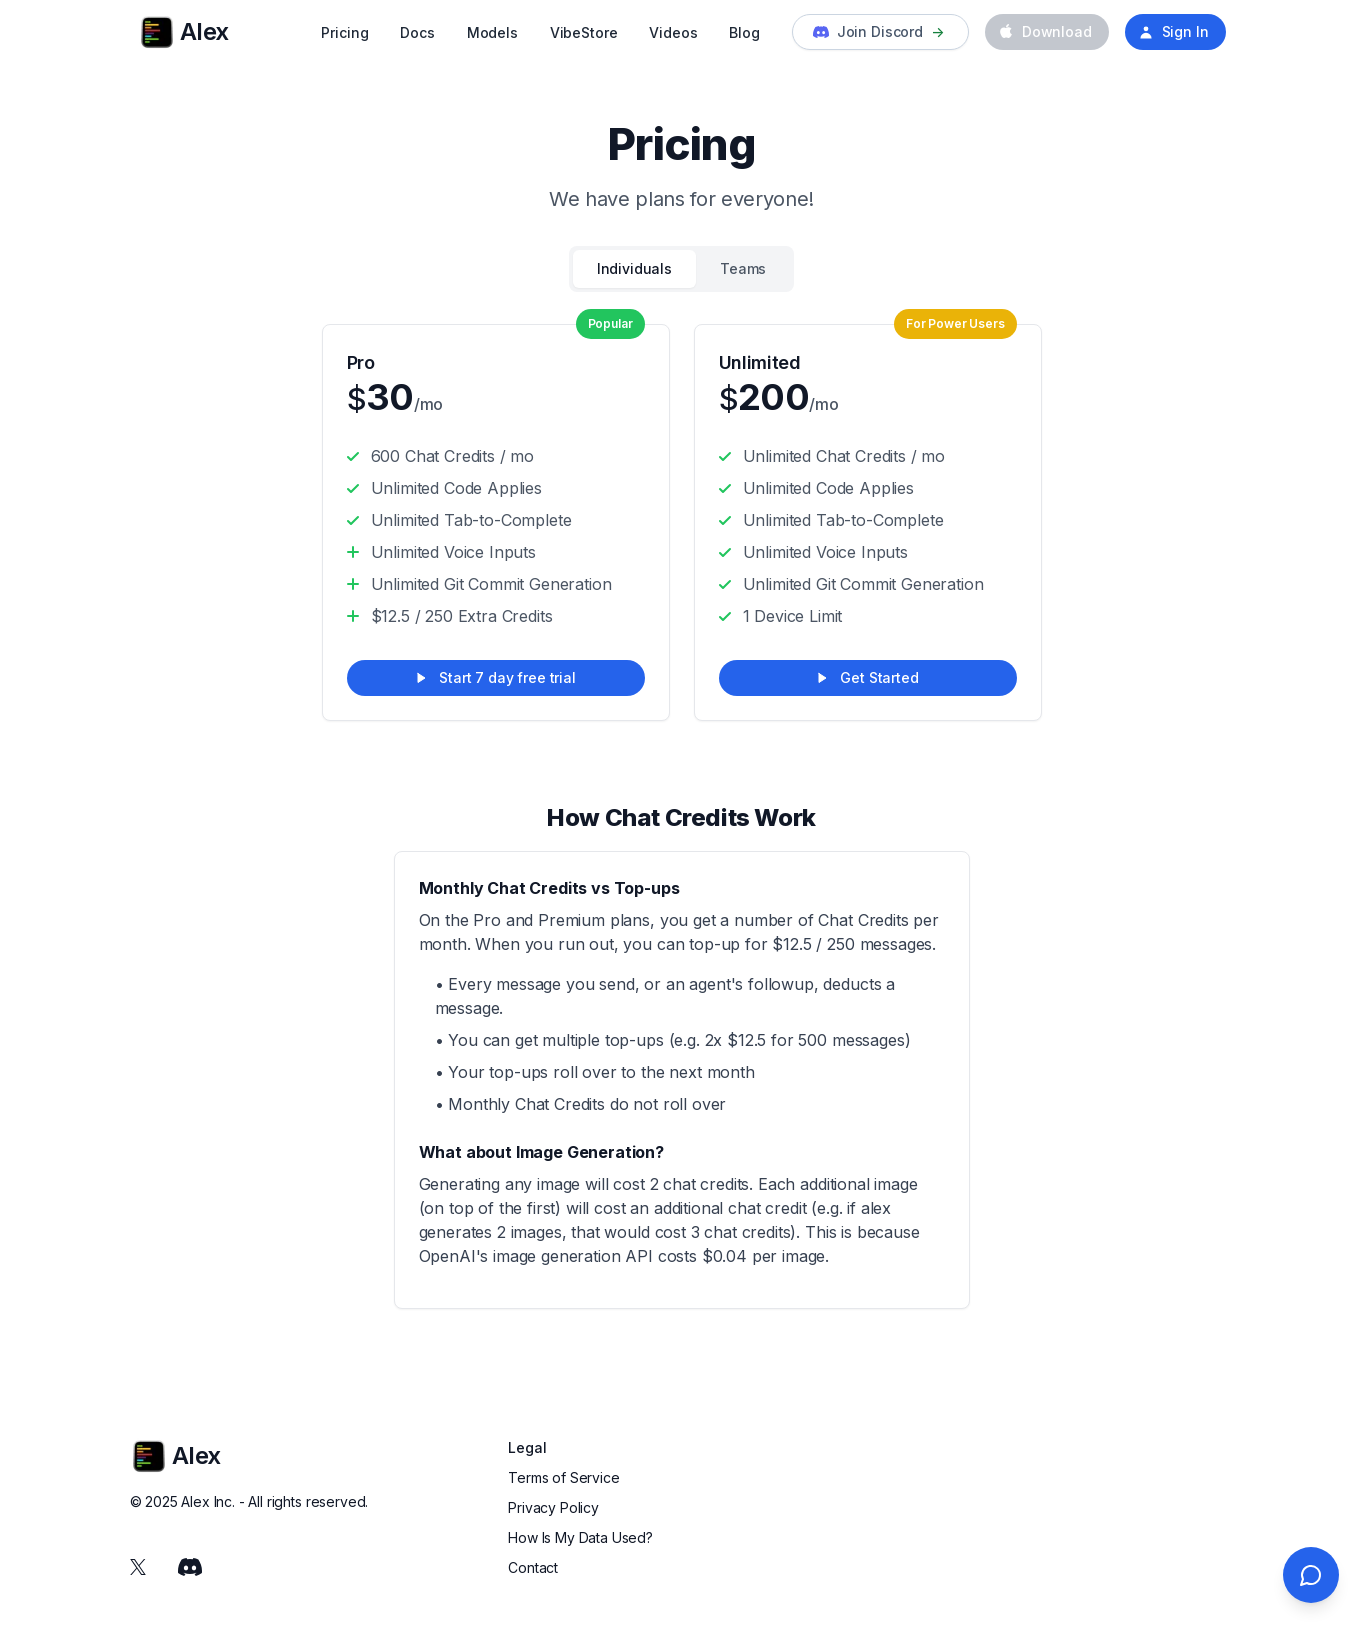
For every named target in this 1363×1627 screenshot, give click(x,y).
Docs (417, 32)
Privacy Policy (553, 1507)
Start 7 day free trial (495, 677)
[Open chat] (1311, 1575)
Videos (673, 32)
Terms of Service (563, 1477)
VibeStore (584, 32)
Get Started (867, 677)
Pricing (344, 32)
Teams (743, 268)
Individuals (634, 268)
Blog (744, 32)
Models (492, 32)
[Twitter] (138, 1567)
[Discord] (190, 1567)
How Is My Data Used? (580, 1537)
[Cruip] (157, 32)
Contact (533, 1567)
